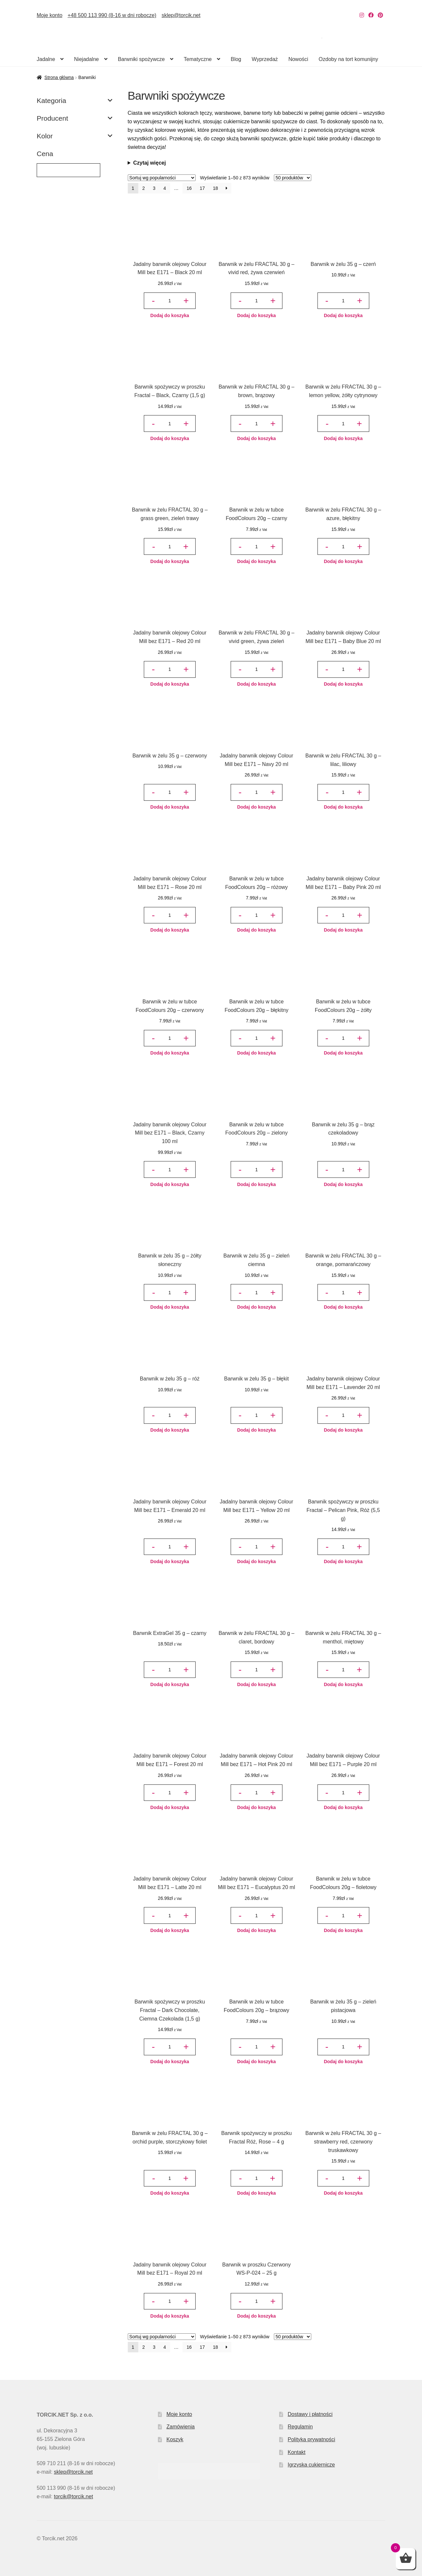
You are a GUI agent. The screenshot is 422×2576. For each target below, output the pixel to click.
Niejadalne (86, 59)
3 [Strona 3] (154, 188)
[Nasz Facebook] (371, 15)
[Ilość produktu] (170, 301)
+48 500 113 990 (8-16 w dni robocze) (111, 15)
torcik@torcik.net (73, 2496)
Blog (236, 59)
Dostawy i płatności (310, 2414)
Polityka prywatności (311, 2439)
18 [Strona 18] (215, 188)
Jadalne (46, 59)
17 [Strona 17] (202, 188)
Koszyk (174, 2439)
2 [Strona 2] (143, 188)
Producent (74, 118)
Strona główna (59, 77)
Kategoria (74, 100)
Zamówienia (180, 2426)
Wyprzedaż (265, 59)
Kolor (74, 136)
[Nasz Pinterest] (380, 15)
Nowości (298, 59)
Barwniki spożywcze (141, 59)
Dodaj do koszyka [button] (169, 315)
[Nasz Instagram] (361, 15)
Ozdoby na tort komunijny (348, 59)
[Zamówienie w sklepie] (162, 177)
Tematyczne (198, 59)
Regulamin (300, 2426)
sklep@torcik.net (181, 15)
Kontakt (296, 2452)
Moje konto (49, 15)
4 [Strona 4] (164, 188)
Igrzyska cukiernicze (311, 2464)
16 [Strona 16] (189, 188)
